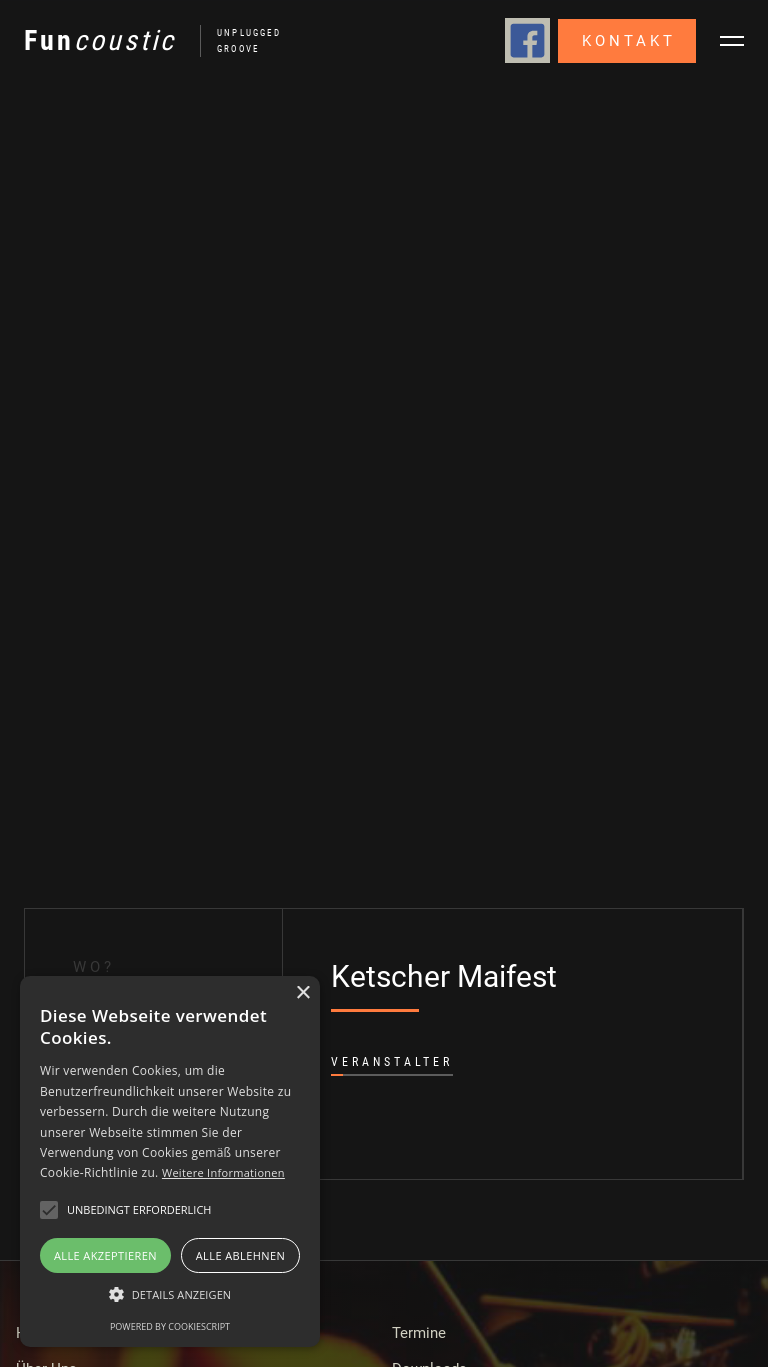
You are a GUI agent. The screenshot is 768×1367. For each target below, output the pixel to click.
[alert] (170, 1161)
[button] (732, 41)
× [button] (302, 993)
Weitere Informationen (223, 1172)
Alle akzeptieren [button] (105, 1255)
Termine (419, 1333)
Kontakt (629, 41)
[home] (144, 41)
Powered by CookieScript (170, 1326)
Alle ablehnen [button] (240, 1255)
